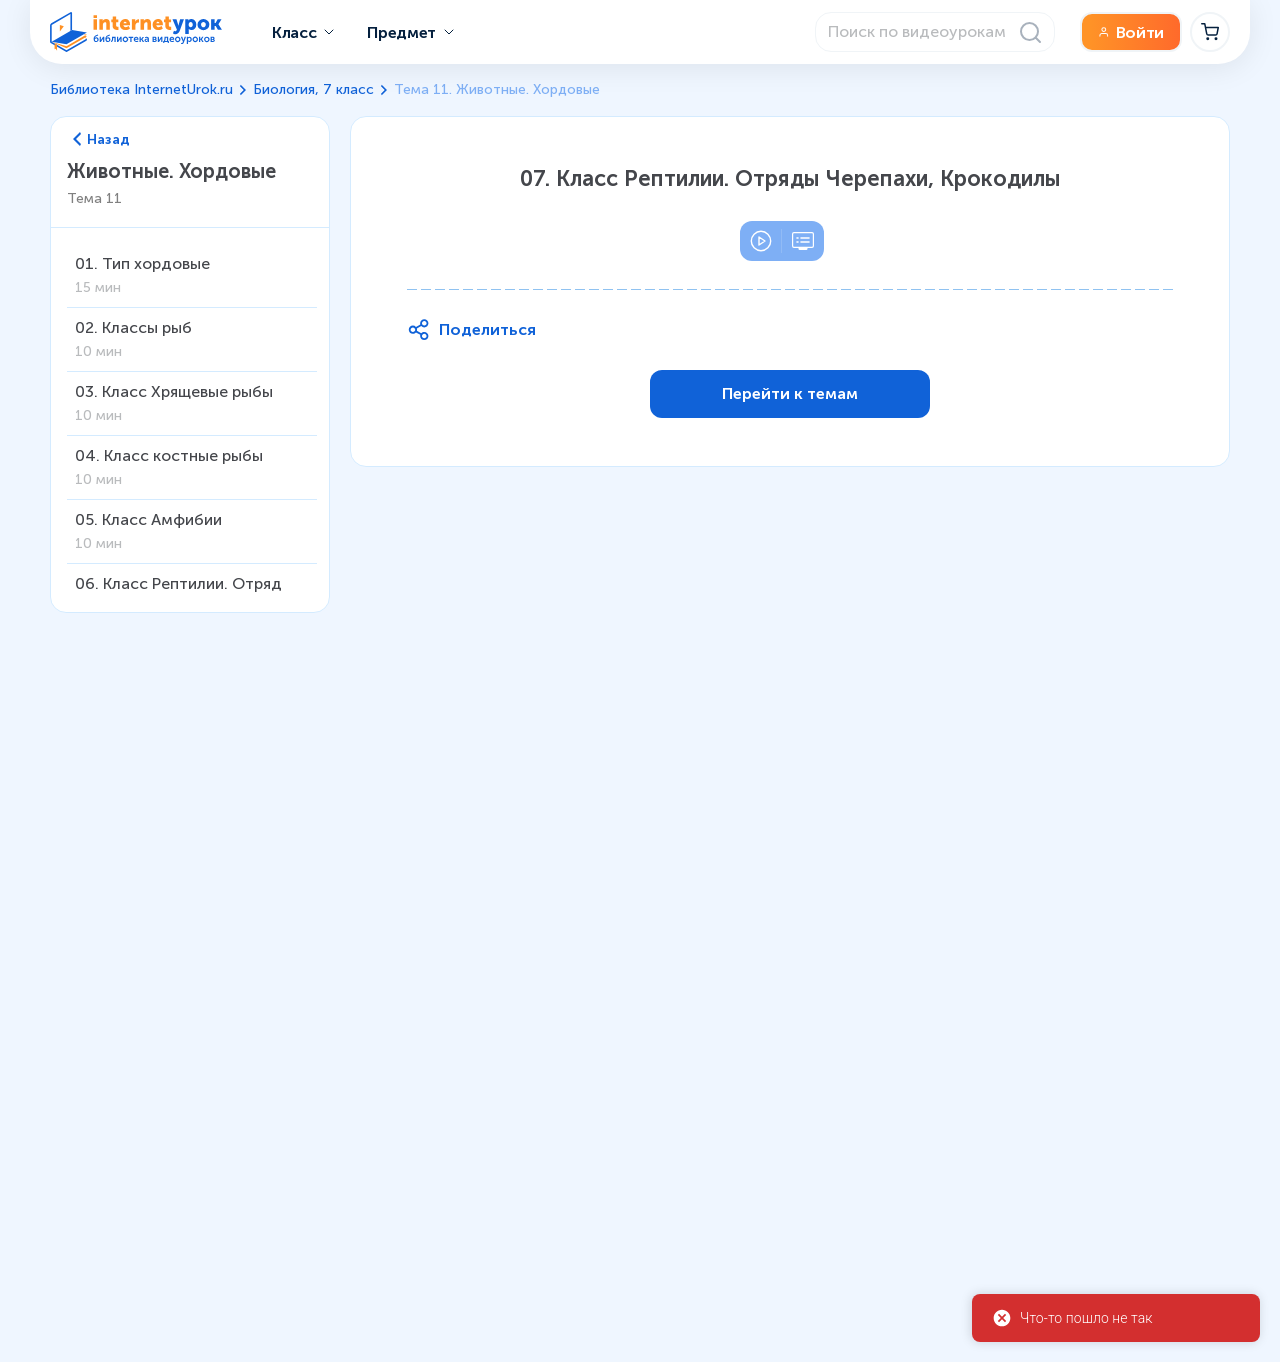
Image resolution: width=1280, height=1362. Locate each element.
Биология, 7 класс (313, 89)
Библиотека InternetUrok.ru (141, 89)
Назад (101, 140)
